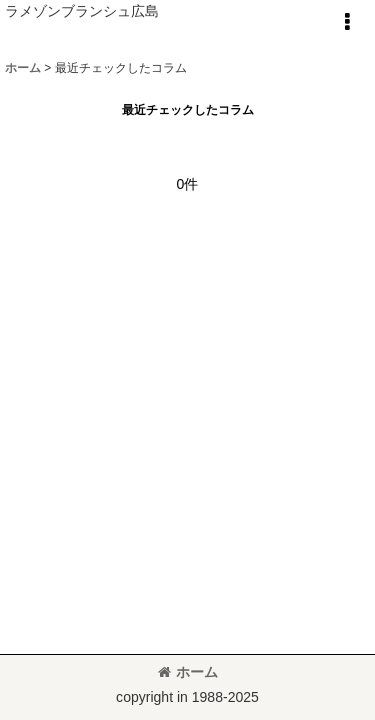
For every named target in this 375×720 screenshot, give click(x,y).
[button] (347, 22)
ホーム (188, 672)
